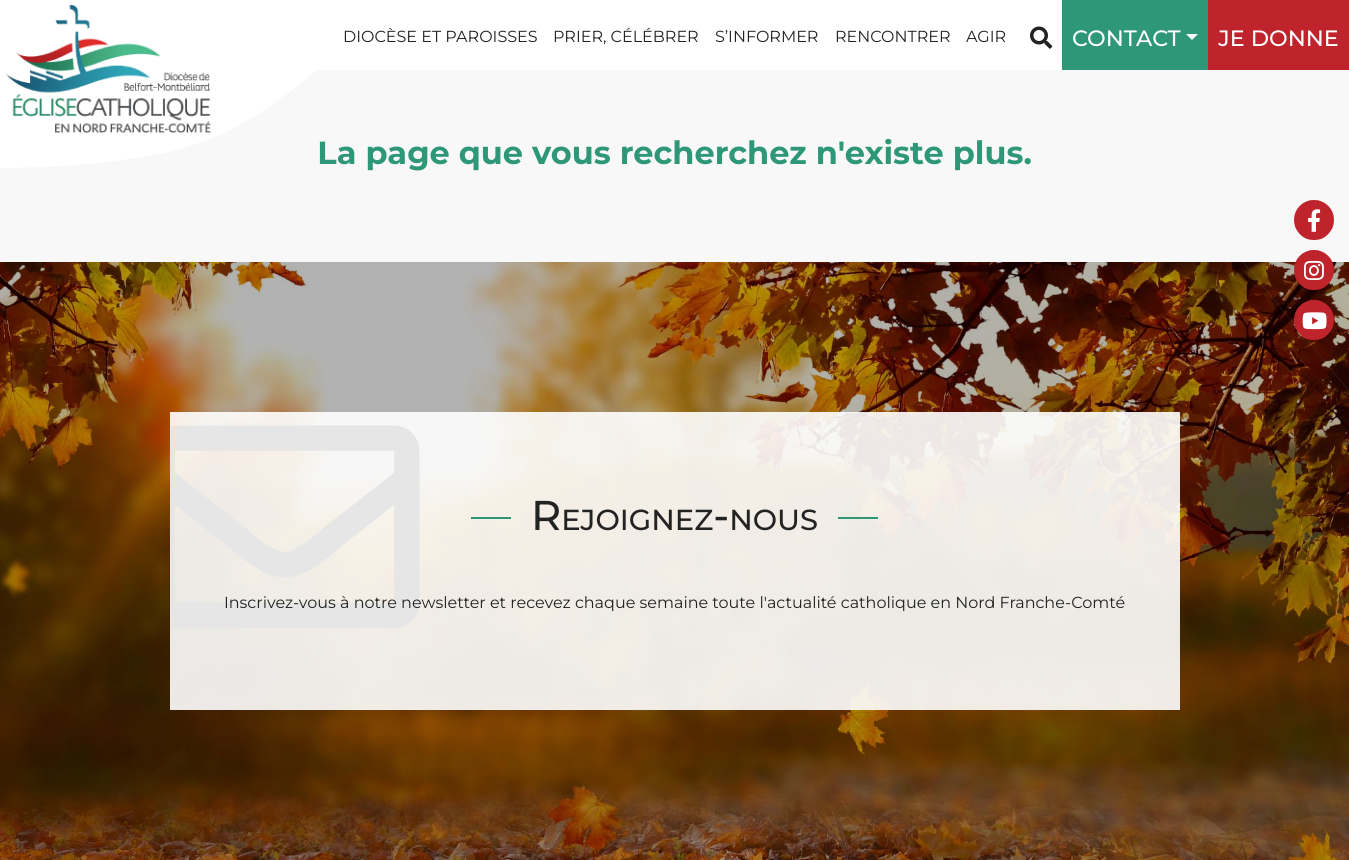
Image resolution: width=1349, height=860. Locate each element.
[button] (1187, 35)
